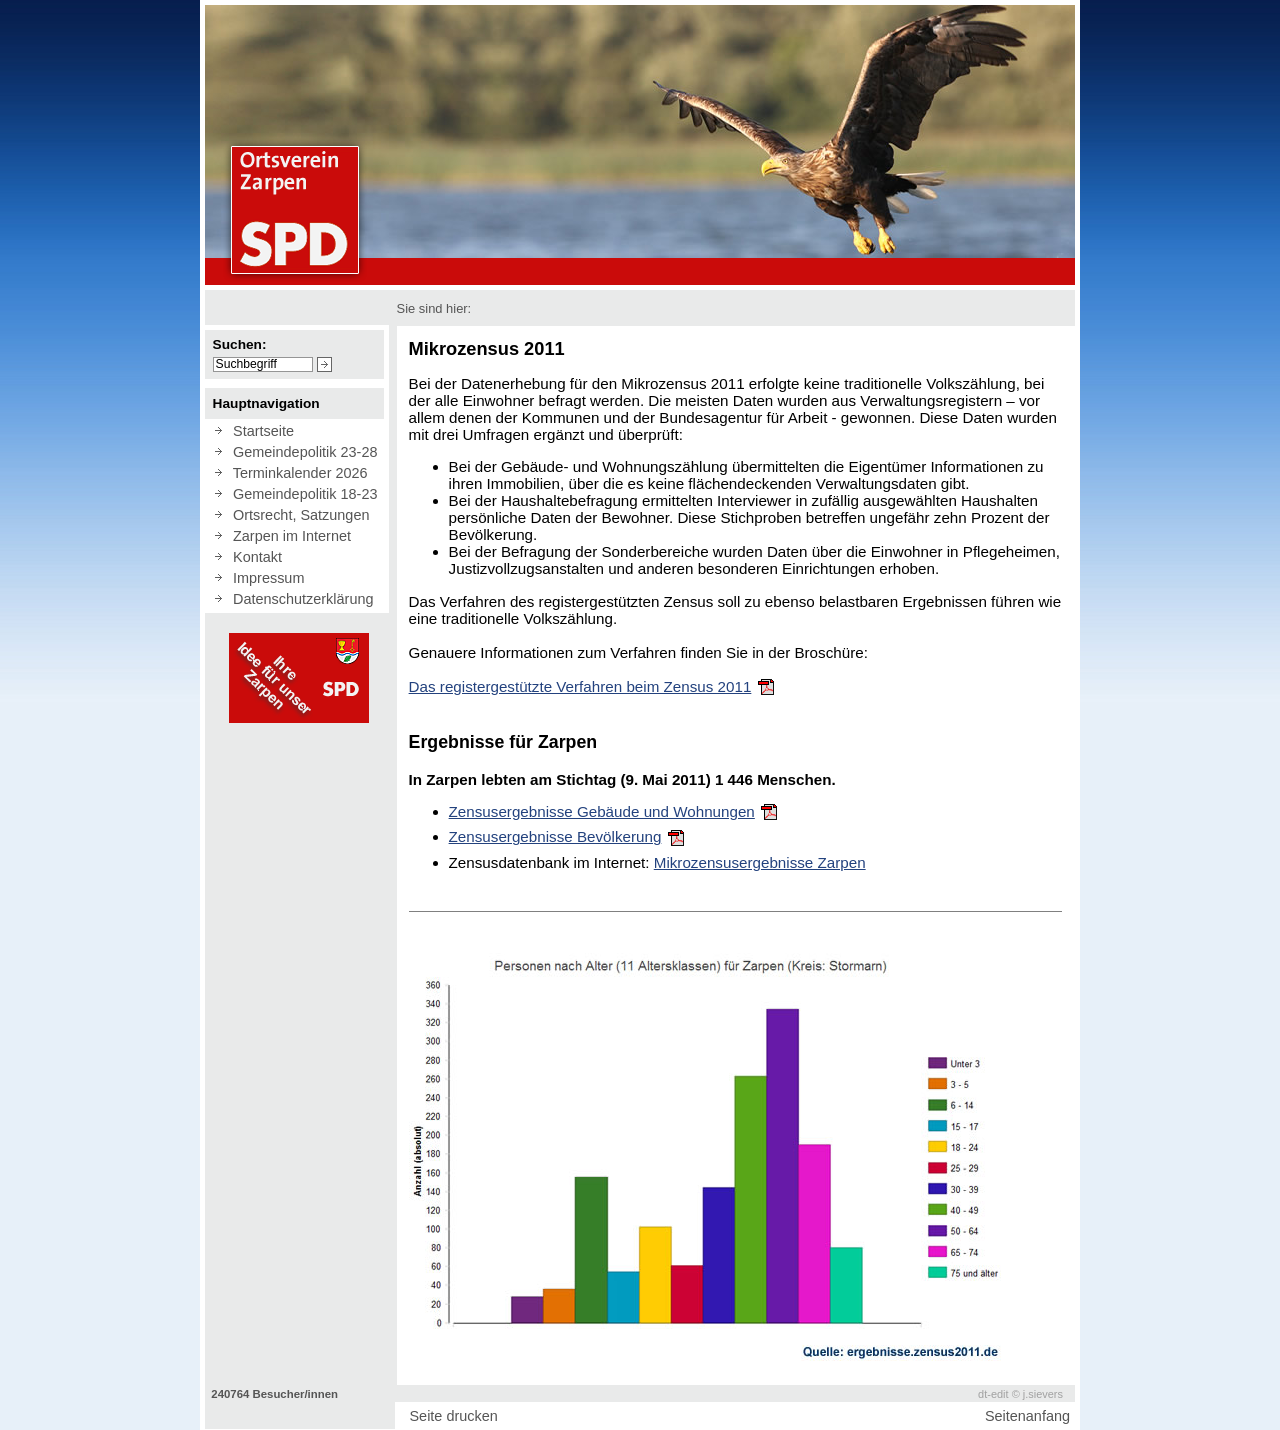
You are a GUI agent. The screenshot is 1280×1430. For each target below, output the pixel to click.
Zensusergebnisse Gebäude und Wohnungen (602, 811)
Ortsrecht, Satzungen (297, 515)
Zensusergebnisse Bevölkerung (555, 836)
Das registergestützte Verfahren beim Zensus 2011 (580, 686)
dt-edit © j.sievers (1020, 1394)
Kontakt (253, 557)
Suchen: (240, 344)
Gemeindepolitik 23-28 (301, 452)
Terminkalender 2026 (296, 473)
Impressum (264, 578)
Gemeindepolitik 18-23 (301, 494)
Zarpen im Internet (288, 536)
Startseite (259, 431)
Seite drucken (453, 1416)
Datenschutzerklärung (299, 599)
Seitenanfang (1027, 1416)
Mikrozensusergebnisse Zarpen (760, 862)
